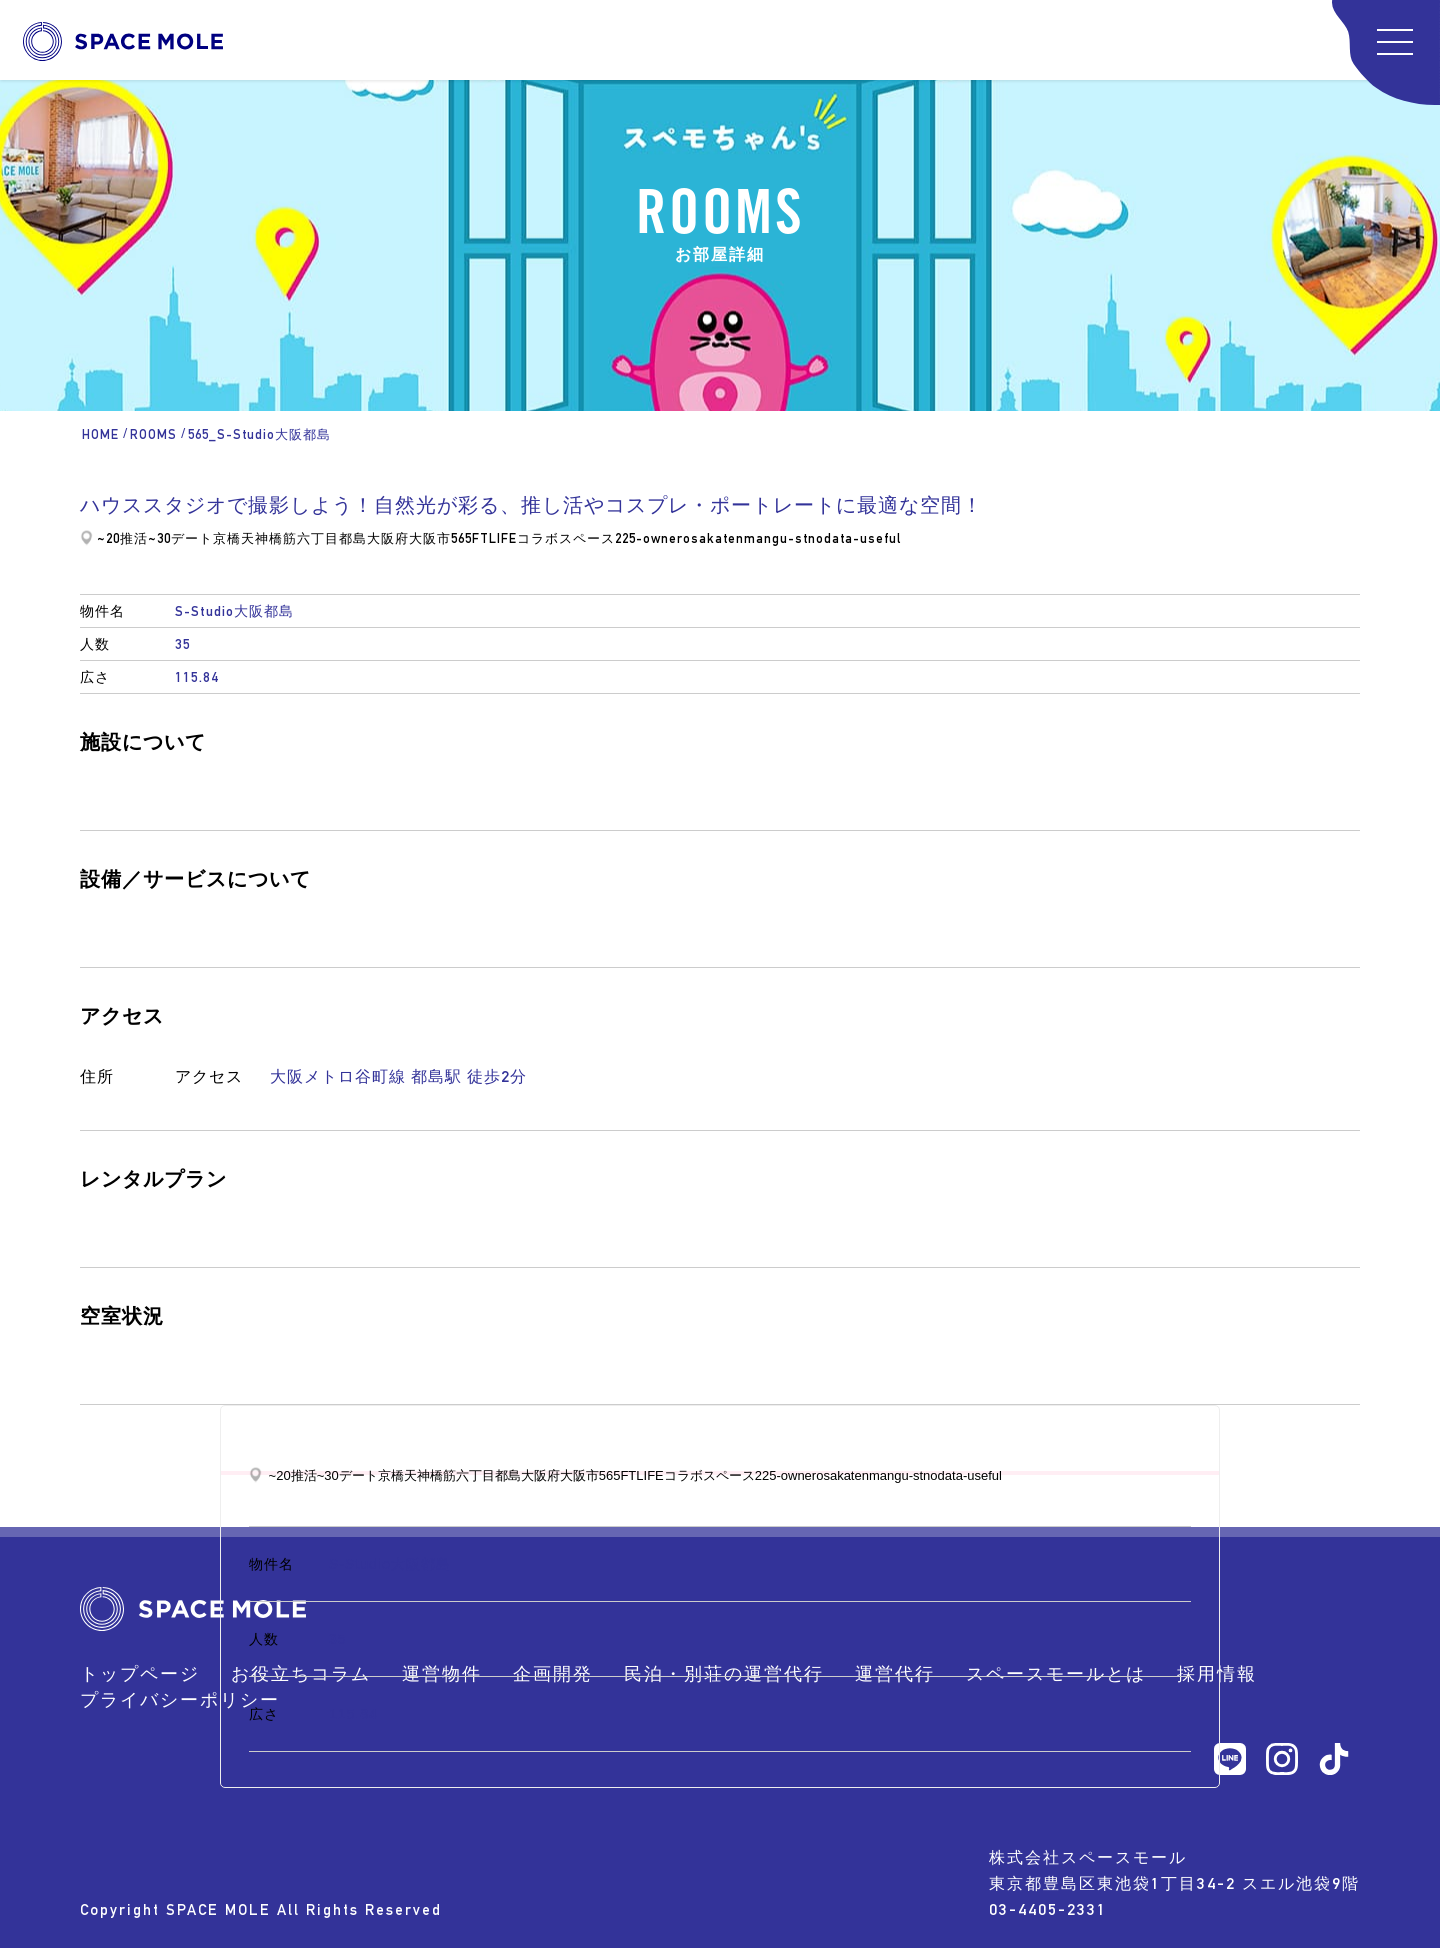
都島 (353, 538)
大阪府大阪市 (409, 538)
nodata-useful (854, 538)
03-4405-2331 (1048, 1909)
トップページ (140, 1673)
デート (192, 538)
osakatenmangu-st (745, 538)
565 (461, 538)
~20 (108, 538)
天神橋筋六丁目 (290, 538)
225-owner (649, 538)
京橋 (227, 538)
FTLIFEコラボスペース (543, 538)
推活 (134, 538)
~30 (159, 538)
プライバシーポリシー (180, 1699)
